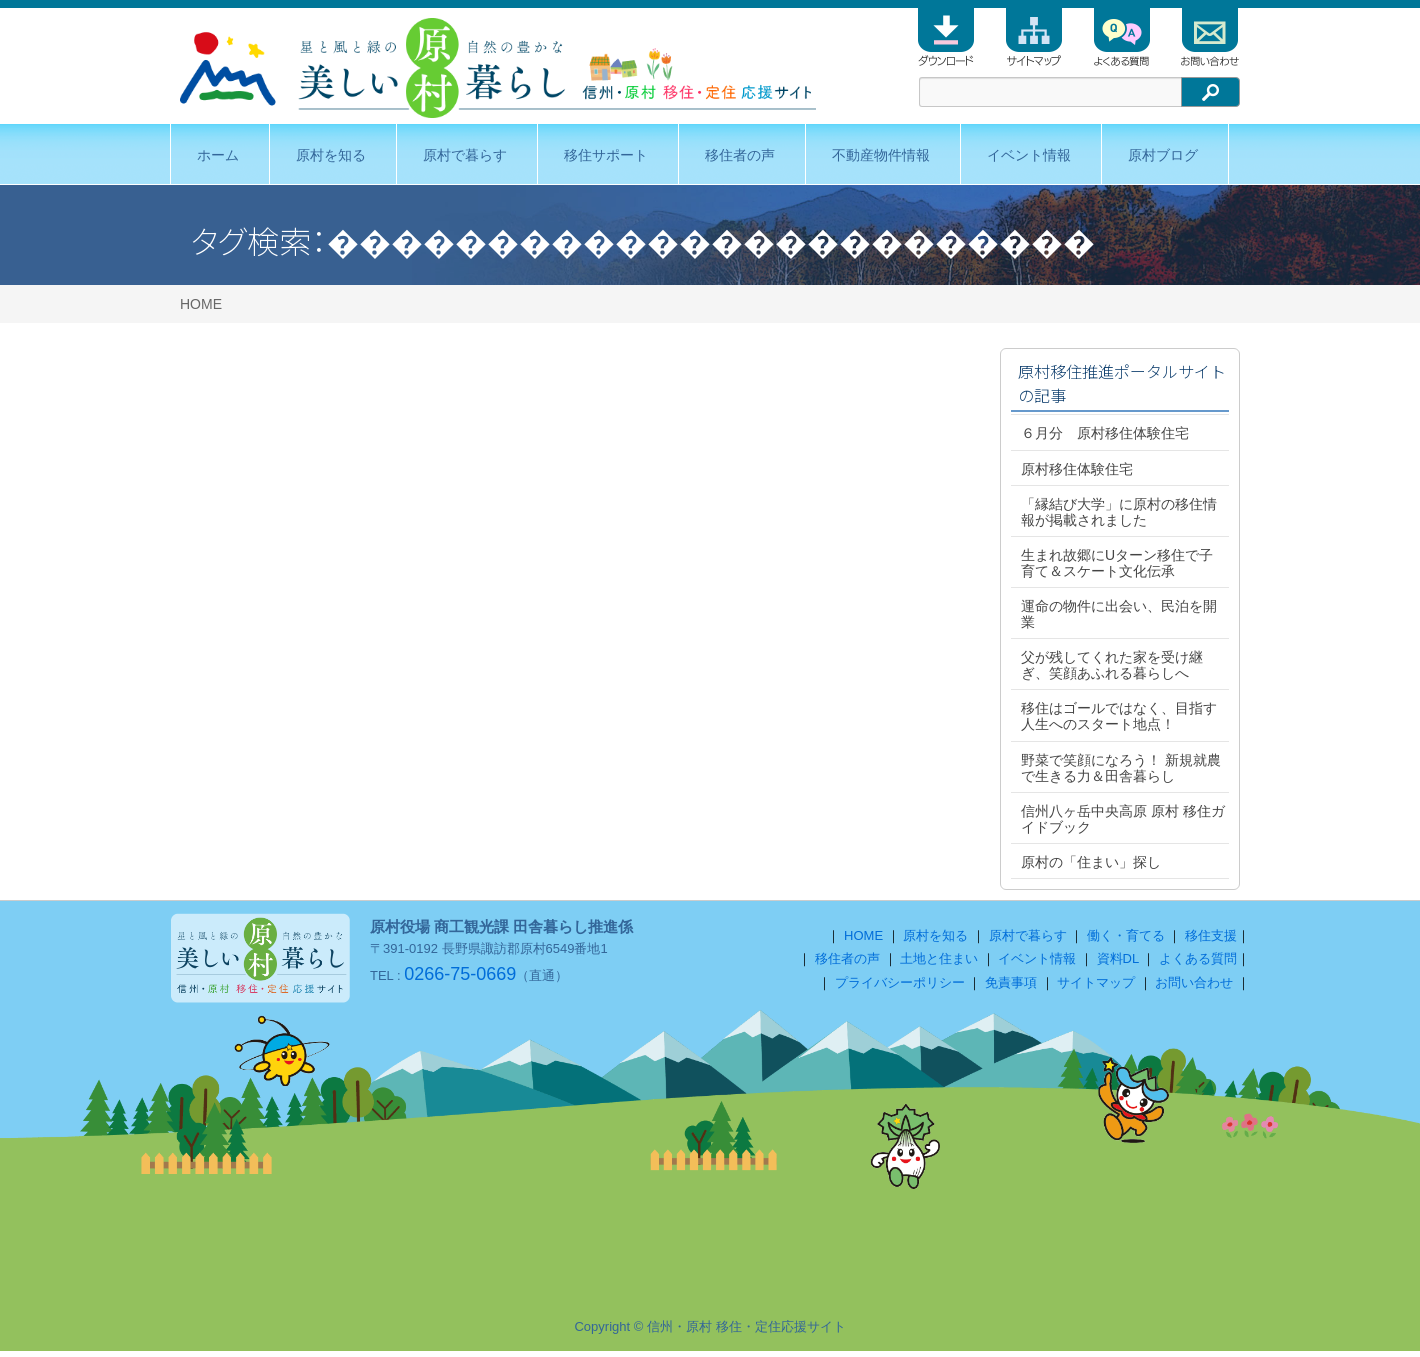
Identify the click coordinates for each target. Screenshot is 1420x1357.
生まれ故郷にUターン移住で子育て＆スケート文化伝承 (1117, 563)
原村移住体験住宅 (1077, 469)
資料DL (1118, 964)
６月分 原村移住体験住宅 (1105, 433)
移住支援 (1211, 941)
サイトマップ (1096, 988)
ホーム (218, 155)
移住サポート (606, 155)
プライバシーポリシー (900, 988)
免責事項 (1011, 988)
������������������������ (711, 240)
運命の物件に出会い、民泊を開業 (1119, 614)
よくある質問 (1198, 964)
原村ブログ (1163, 155)
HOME (201, 304)
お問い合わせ (1194, 988)
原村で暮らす (465, 155)
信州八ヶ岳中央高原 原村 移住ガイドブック (1123, 819)
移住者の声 (740, 155)
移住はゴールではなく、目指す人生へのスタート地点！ (1119, 716)
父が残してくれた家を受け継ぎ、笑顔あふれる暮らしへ (1112, 665)
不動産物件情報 (881, 155)
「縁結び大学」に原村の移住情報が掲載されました (1119, 512)
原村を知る (331, 155)
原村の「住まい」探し (1091, 862)
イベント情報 (1029, 155)
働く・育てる (1126, 941)
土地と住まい (939, 964)
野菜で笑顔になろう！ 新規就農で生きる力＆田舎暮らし (1121, 768)
